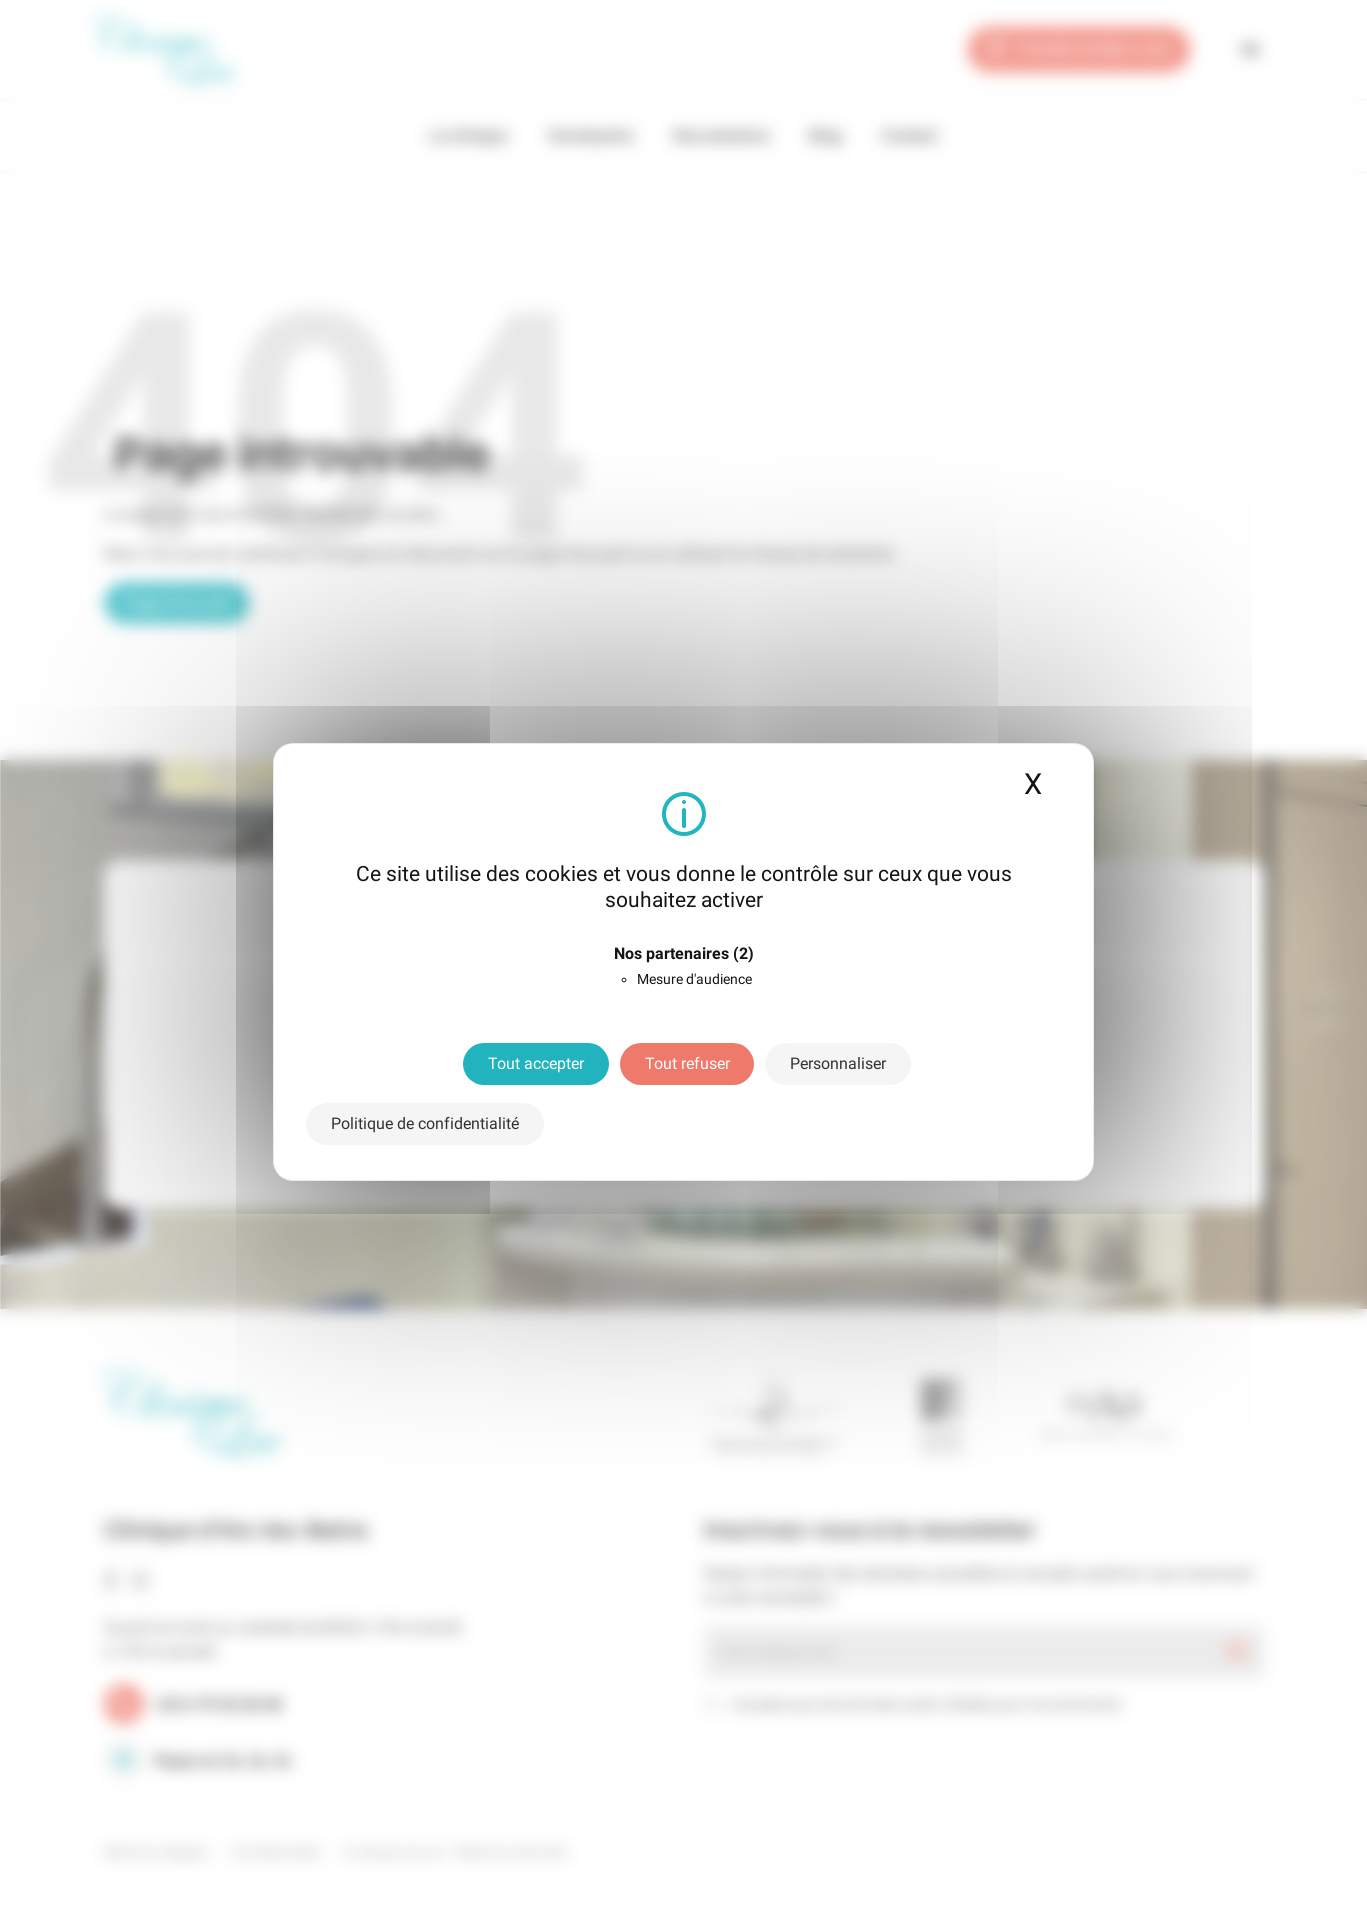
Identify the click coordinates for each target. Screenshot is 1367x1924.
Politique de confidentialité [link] (425, 1123)
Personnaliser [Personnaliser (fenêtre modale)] (838, 1063)
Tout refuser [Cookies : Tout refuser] (687, 1063)
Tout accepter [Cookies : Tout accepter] (536, 1063)
